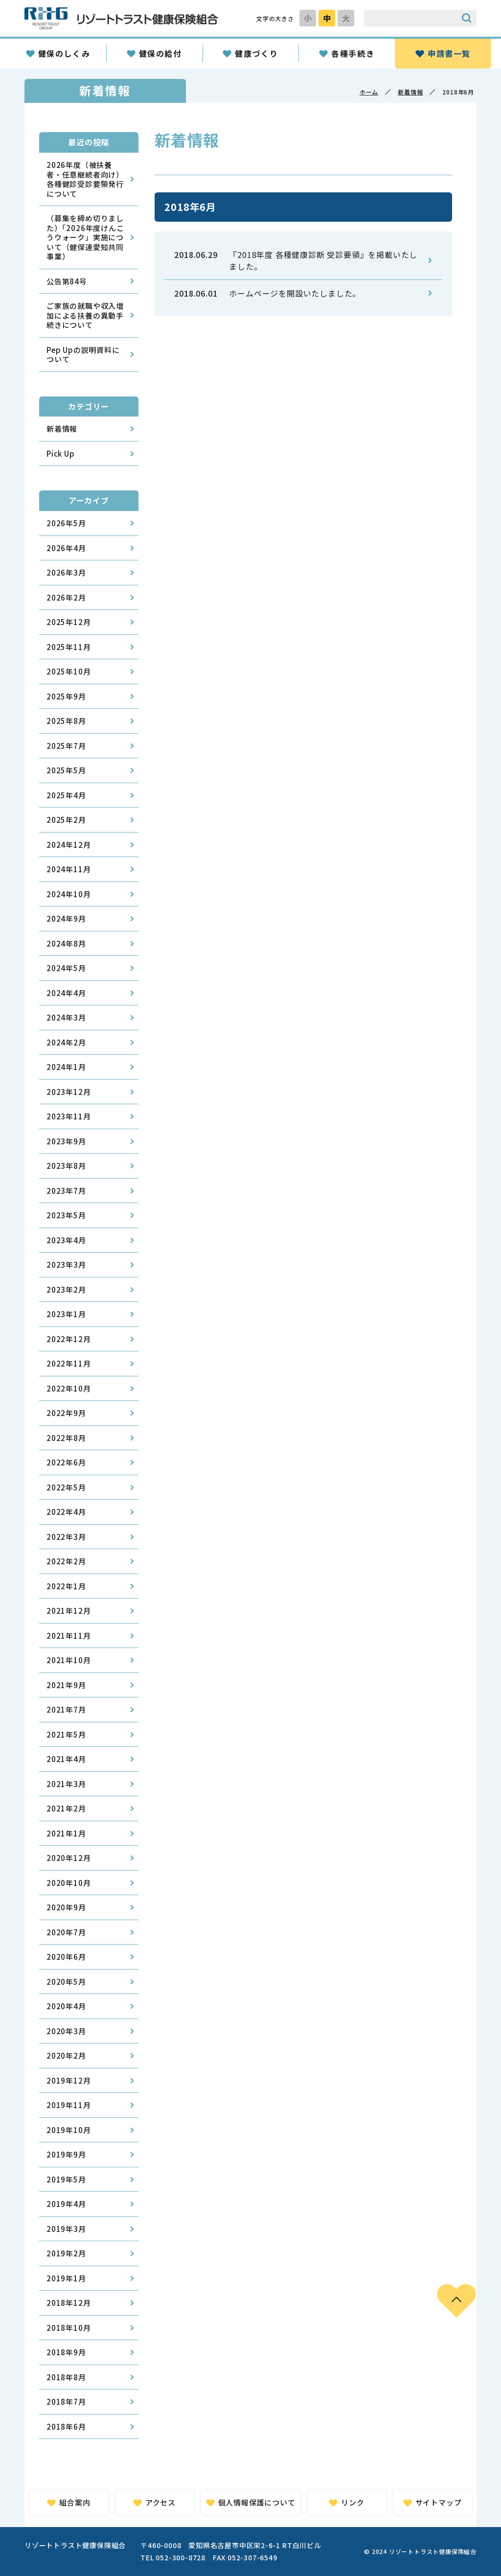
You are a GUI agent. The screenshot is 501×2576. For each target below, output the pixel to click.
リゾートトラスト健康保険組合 (121, 18)
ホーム (369, 92)
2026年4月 (66, 548)
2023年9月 (66, 1141)
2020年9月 (66, 1907)
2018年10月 (68, 2327)
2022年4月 (66, 1512)
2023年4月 (66, 1240)
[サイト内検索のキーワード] (410, 18)
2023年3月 (66, 1264)
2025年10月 (68, 671)
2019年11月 (68, 2105)
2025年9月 (66, 696)
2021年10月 (68, 1660)
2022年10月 (68, 1388)
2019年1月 (66, 2278)
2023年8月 (66, 1165)
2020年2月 (66, 2055)
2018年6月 (66, 2426)
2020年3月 (66, 2031)
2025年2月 (66, 819)
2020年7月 (66, 1932)
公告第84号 (66, 281)
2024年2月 (66, 1042)
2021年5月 (66, 1734)
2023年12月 (68, 1092)
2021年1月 (66, 1833)
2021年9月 (66, 1685)
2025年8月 (66, 721)
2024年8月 (66, 943)
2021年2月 (66, 1808)
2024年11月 (68, 869)
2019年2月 (66, 2253)
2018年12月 (68, 2303)
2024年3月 (66, 1017)
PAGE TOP (456, 2301)
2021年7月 (66, 1709)
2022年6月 (66, 1462)
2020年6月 (66, 1956)
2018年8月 (66, 2377)
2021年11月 (68, 1635)
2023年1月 (66, 1314)
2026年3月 (66, 572)
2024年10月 (68, 894)
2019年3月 (66, 2229)
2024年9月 (66, 918)
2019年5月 (66, 2179)
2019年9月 (66, 2154)
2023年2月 (66, 1289)
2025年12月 (68, 622)
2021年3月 (66, 1784)
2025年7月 (66, 746)
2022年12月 (68, 1339)
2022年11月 (68, 1363)
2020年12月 (68, 1858)
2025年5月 (66, 770)
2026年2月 (66, 597)
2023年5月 (66, 1215)
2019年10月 (68, 2130)
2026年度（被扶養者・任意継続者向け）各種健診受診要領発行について (85, 179)
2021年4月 (66, 1759)
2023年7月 (66, 1190)
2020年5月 (66, 1981)
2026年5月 (66, 523)
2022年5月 (66, 1487)
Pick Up (60, 453)
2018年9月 (66, 2352)
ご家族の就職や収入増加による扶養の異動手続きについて (85, 315)
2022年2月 (66, 1561)
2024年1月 (66, 1067)
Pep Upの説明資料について (83, 355)
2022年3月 (66, 1537)
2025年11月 (68, 647)
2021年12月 (68, 1610)
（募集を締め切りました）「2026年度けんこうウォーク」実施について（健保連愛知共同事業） (85, 237)
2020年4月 (66, 2006)
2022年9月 (66, 1413)
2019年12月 (68, 2080)
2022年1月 (66, 1586)
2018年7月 (66, 2401)
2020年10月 (68, 1883)
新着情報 (410, 92)
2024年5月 (66, 968)
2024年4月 (66, 993)
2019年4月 (66, 2204)
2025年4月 (66, 795)
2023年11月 (68, 1116)
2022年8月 (66, 1438)
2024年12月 (68, 844)
